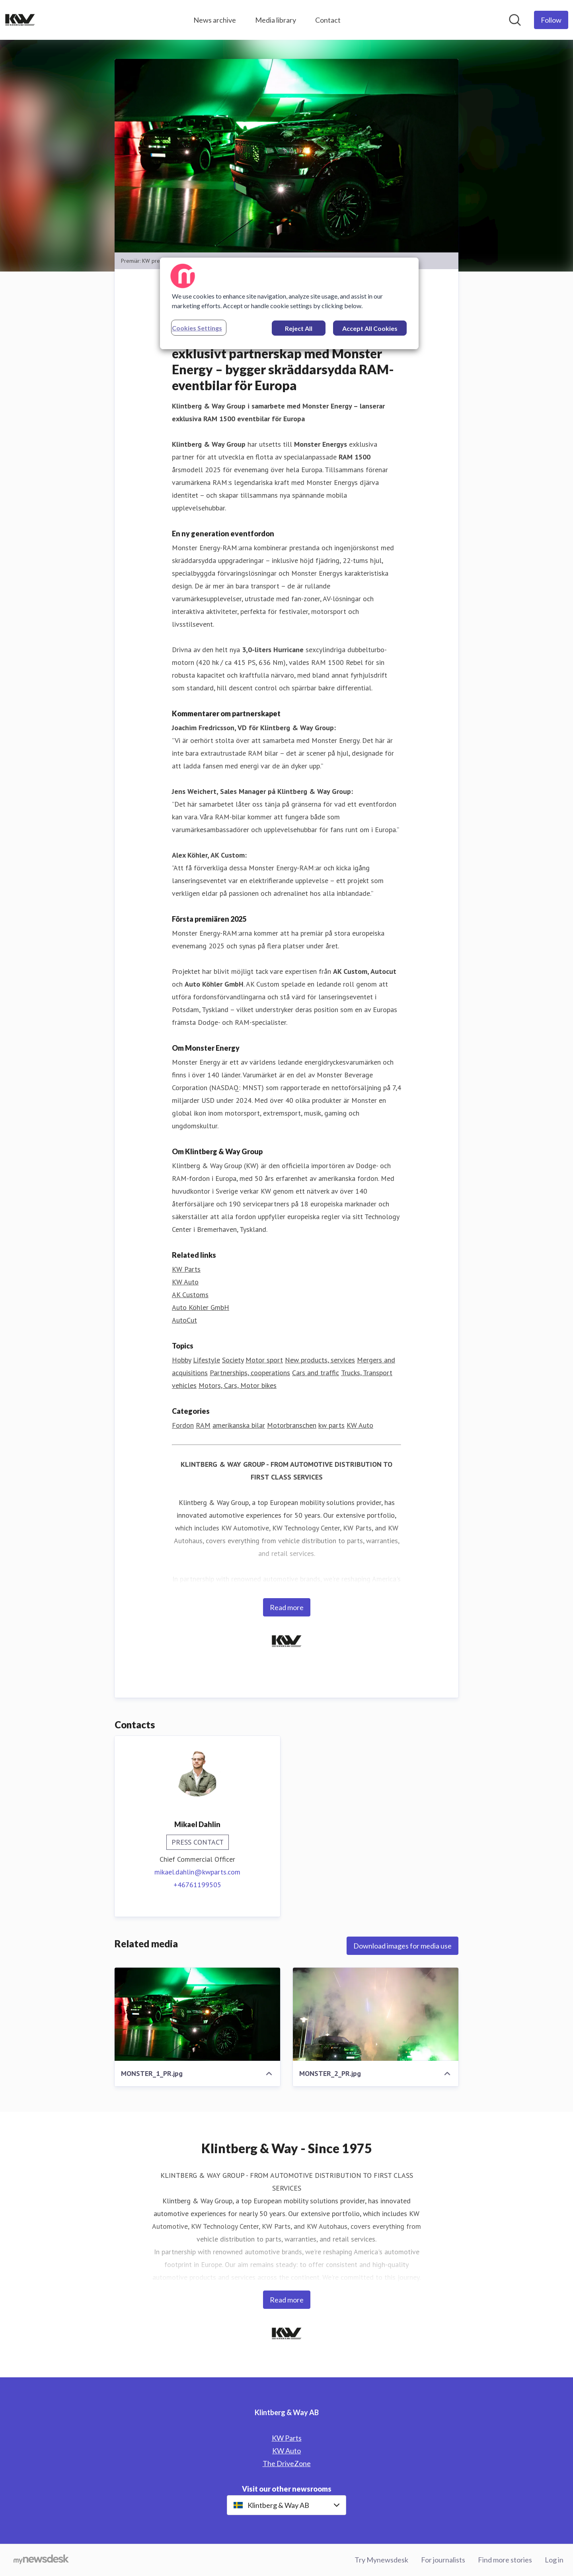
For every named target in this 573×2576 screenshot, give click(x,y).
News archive (214, 20)
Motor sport (264, 1359)
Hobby (181, 1359)
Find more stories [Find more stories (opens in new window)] (505, 2559)
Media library (275, 20)
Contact (328, 20)
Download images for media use (402, 1945)
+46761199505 (197, 1884)
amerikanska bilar (238, 1425)
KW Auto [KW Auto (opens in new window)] (185, 1281)
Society (233, 1359)
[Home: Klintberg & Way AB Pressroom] (20, 20)
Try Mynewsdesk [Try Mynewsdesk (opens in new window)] (381, 2559)
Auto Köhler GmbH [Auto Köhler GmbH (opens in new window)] (200, 1307)
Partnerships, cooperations (250, 1372)
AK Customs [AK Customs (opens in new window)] (190, 1294)
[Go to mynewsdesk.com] (41, 2560)
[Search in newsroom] (515, 20)
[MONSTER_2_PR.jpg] (375, 2014)
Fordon (183, 1425)
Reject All (298, 328)
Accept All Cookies (370, 328)
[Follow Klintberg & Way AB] (551, 20)
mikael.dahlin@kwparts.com (197, 1871)
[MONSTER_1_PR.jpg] (197, 2014)
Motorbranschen (291, 1425)
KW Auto (360, 1425)
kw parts (331, 1425)
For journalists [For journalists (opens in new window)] (443, 2559)
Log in (554, 2559)
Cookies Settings (197, 328)
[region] (289, 303)
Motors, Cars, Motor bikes (238, 1385)
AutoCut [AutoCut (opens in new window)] (184, 1320)
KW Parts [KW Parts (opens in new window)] (186, 1269)
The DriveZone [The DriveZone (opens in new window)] (287, 2463)
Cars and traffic (315, 1372)
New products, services (320, 1359)
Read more (287, 1607)
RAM (203, 1425)
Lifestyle (206, 1359)
